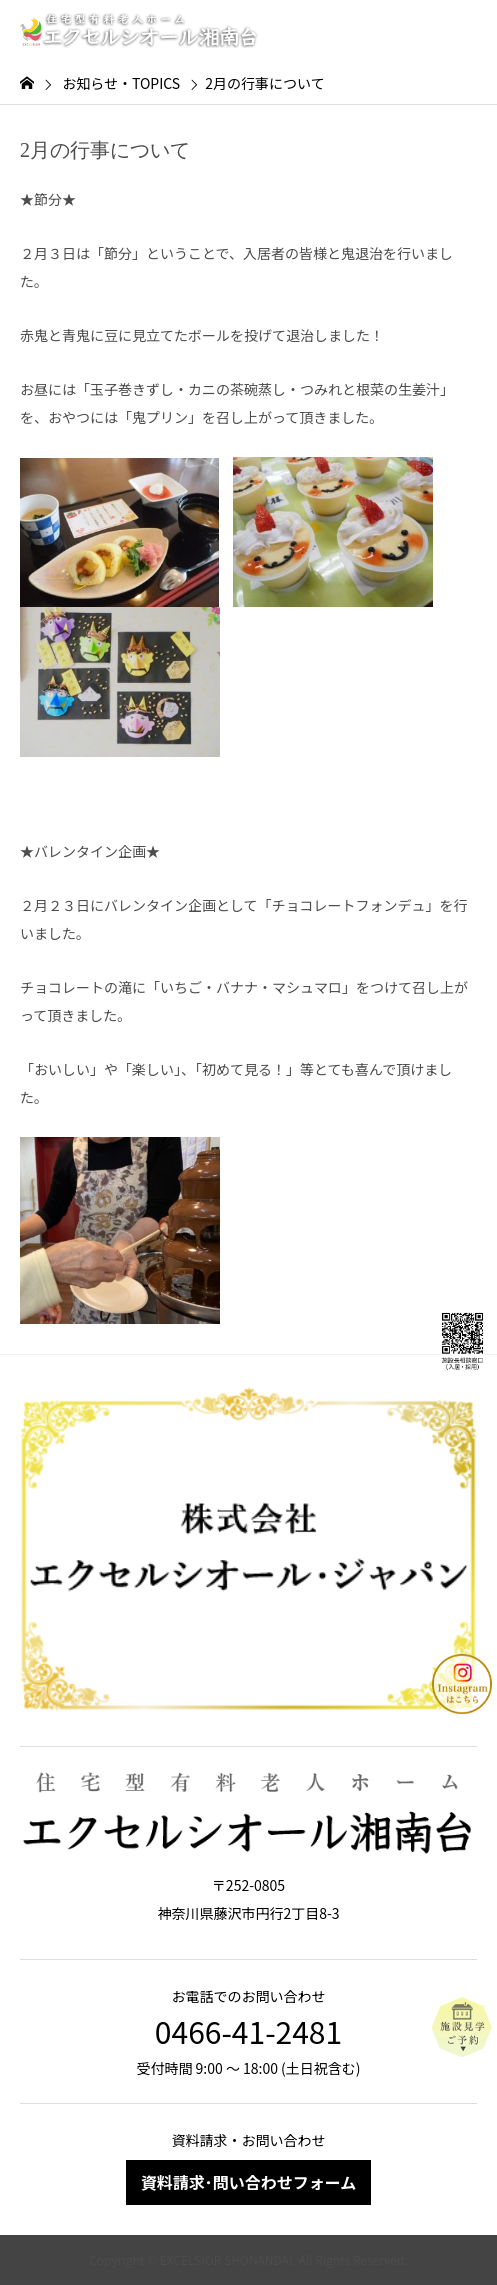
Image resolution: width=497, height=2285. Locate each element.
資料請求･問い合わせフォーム (249, 2182)
